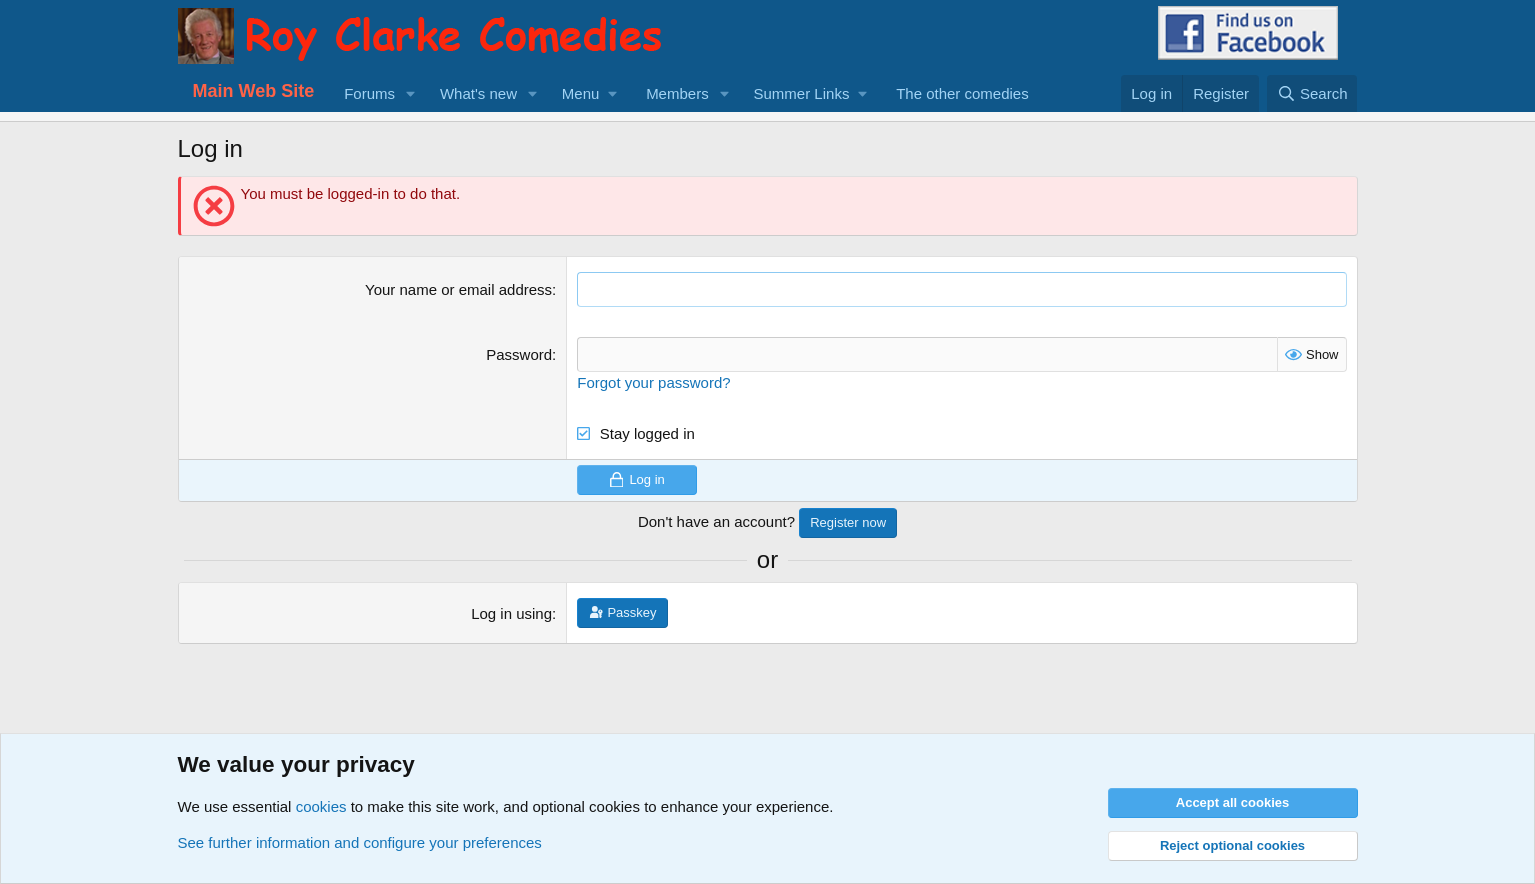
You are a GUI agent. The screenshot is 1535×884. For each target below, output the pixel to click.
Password (519, 354)
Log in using (511, 613)
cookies (321, 806)
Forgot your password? (653, 382)
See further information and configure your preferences (360, 842)
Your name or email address (458, 289)
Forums (369, 93)
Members (677, 93)
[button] (411, 93)
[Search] (1312, 93)
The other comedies (962, 93)
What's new (478, 93)
